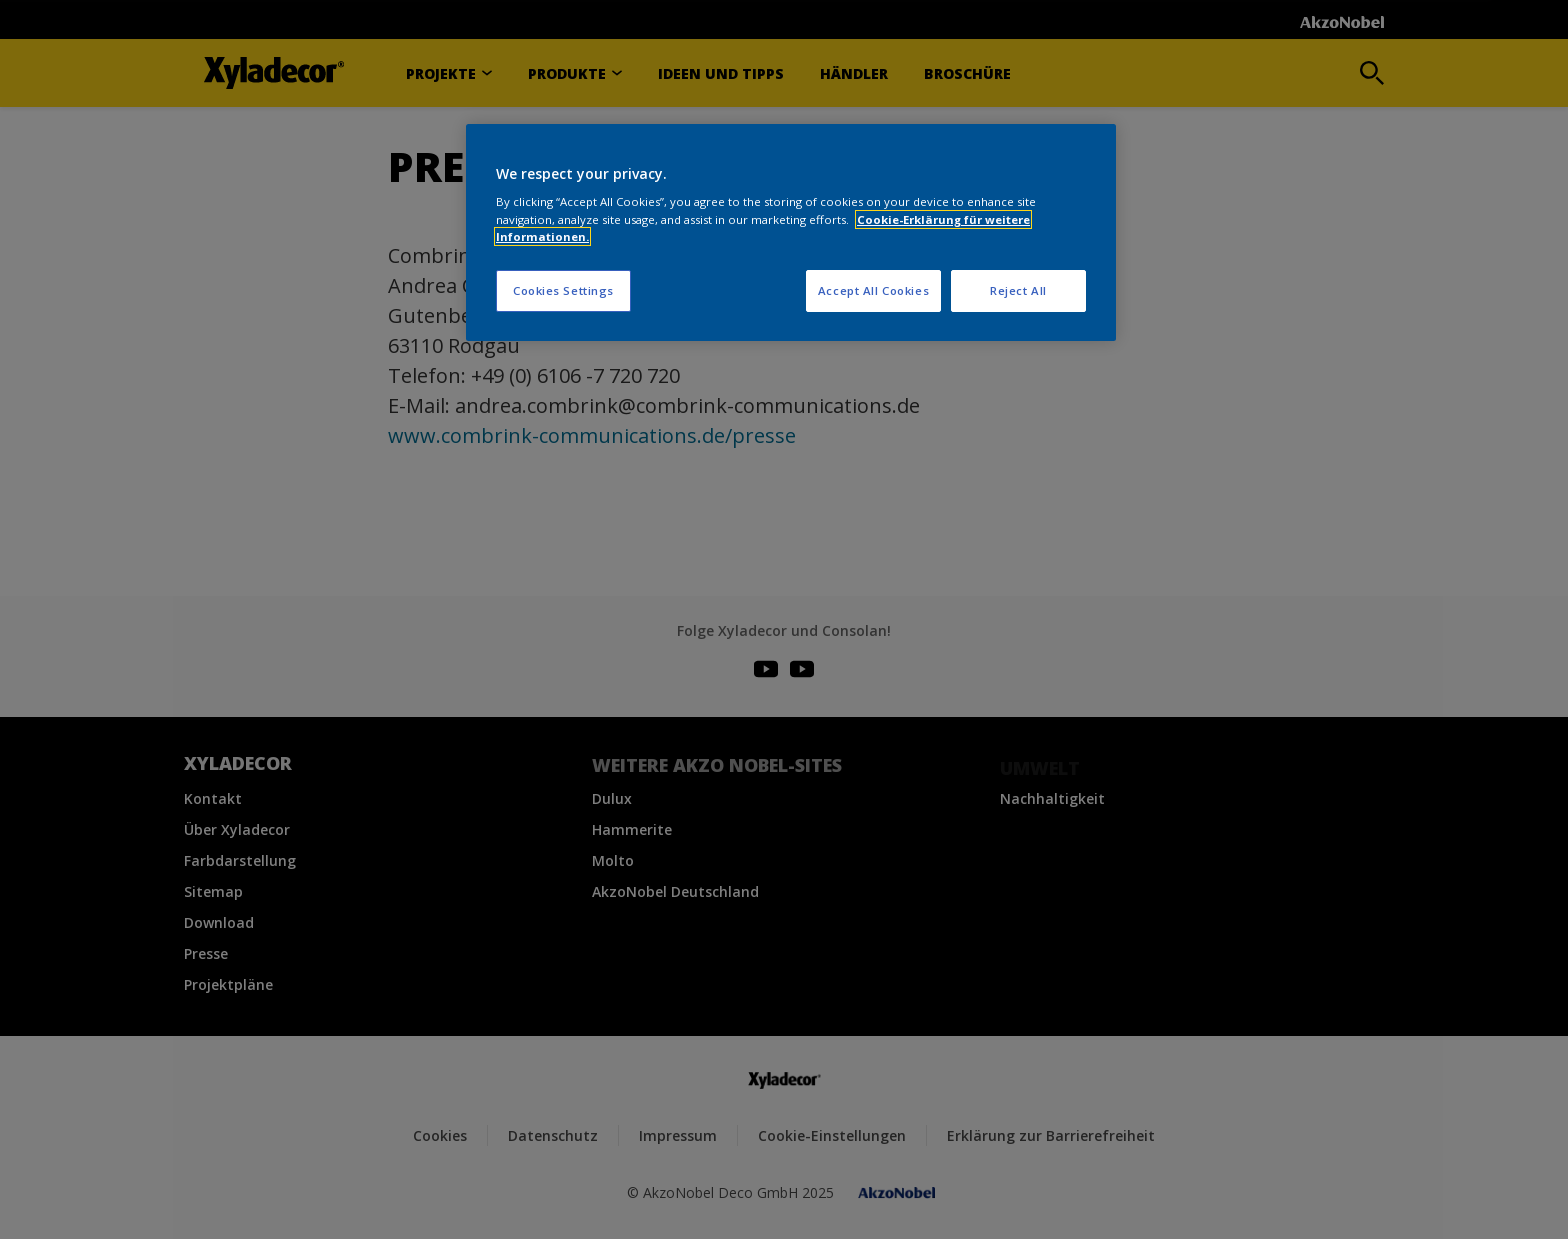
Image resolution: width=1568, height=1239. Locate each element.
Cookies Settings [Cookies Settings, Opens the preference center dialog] (563, 290)
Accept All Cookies (873, 290)
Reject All (1018, 290)
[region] (791, 232)
